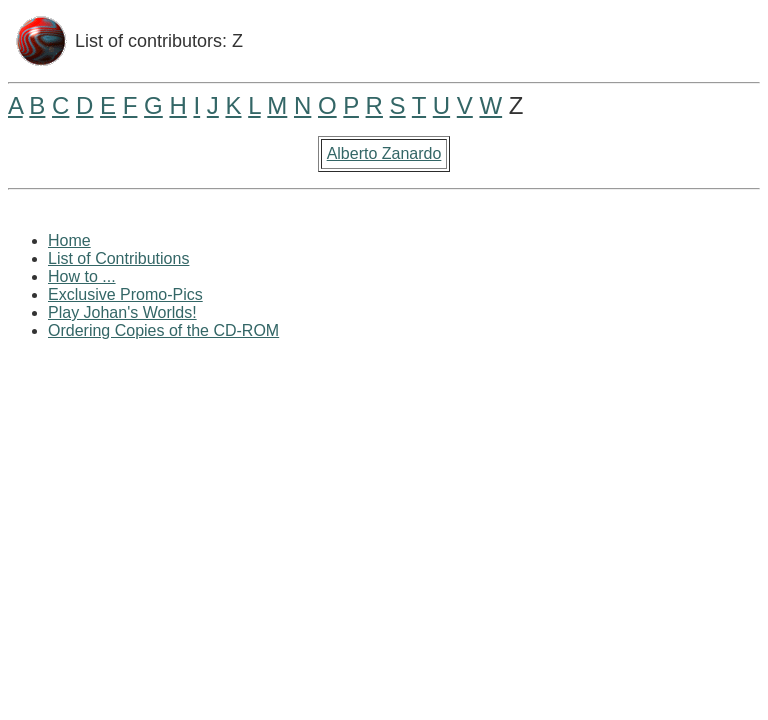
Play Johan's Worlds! (122, 312)
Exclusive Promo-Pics (125, 294)
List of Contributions (118, 258)
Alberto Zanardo (384, 153)
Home (69, 240)
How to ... (82, 276)
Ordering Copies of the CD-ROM (163, 330)
